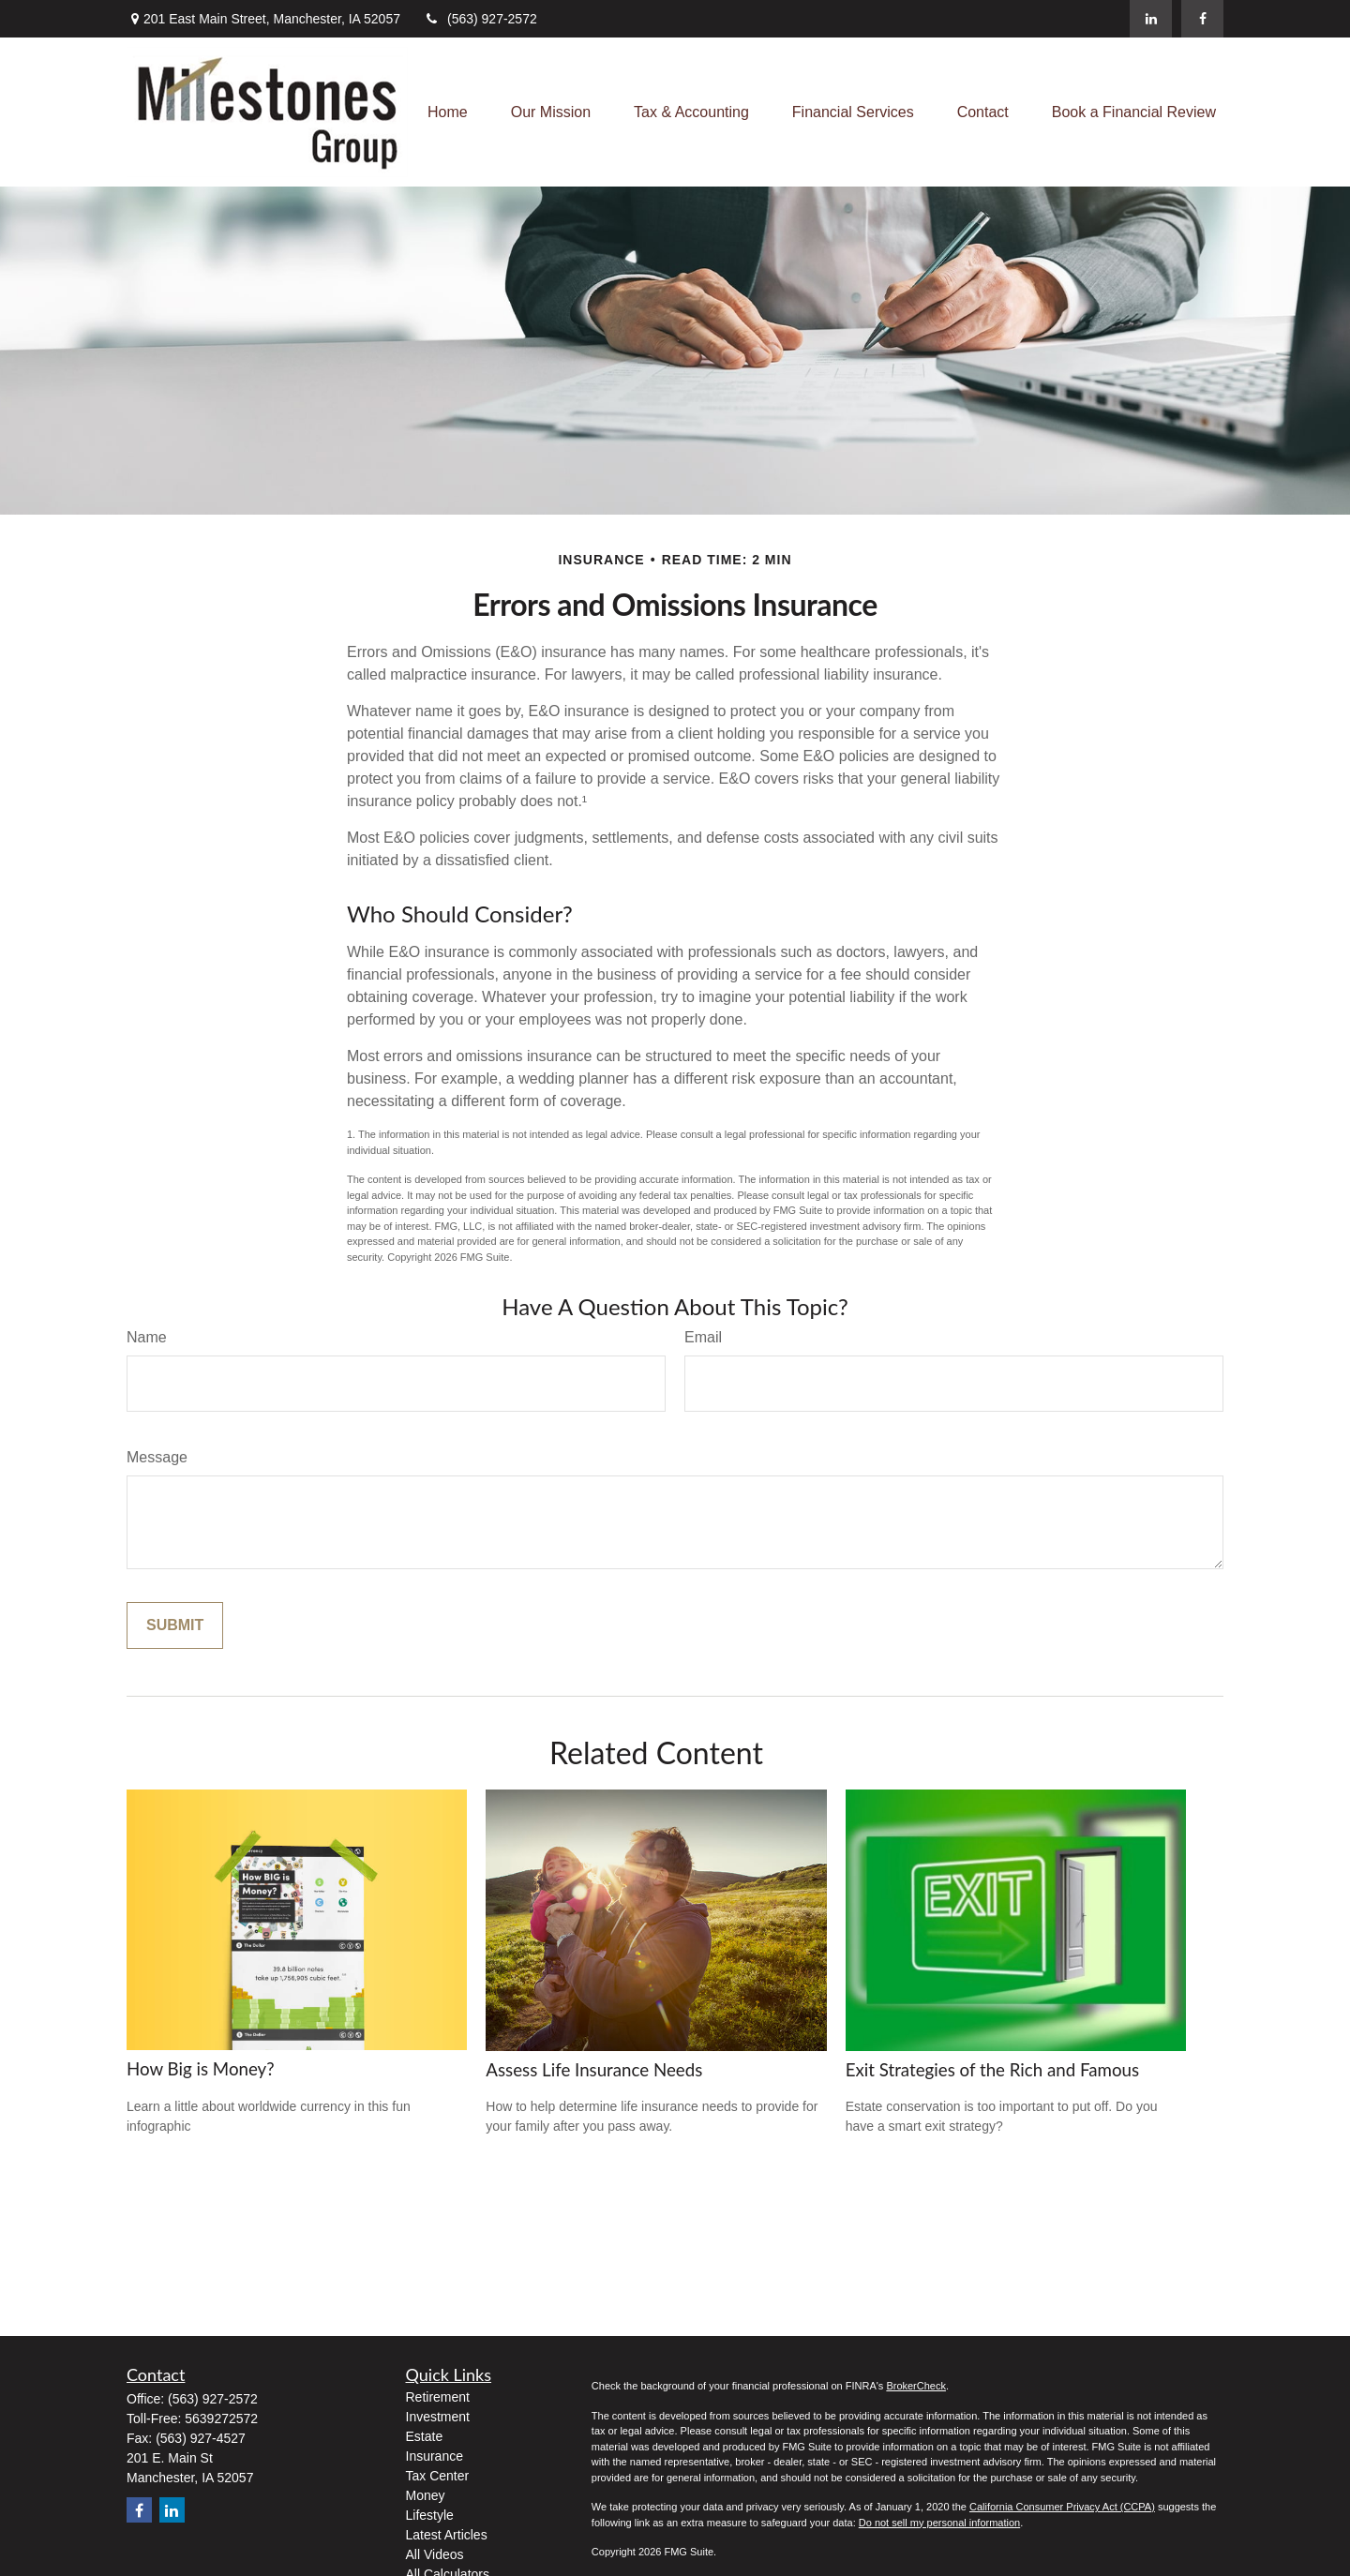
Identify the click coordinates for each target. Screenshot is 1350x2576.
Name (147, 1337)
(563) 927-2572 (480, 18)
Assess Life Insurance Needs (594, 2069)
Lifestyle (430, 2515)
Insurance (434, 2456)
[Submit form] (175, 1625)
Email (703, 1337)
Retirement (438, 2396)
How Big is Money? (201, 2069)
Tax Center (438, 2475)
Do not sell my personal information (939, 2522)
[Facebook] (1202, 18)
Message (157, 1457)
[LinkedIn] (1151, 18)
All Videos (435, 2554)
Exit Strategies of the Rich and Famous (992, 2069)
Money (425, 2495)
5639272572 (221, 2418)
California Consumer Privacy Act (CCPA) (1062, 2506)
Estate (424, 2436)
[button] (447, 112)
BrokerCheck (916, 2385)
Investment (438, 2416)
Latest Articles (447, 2534)
